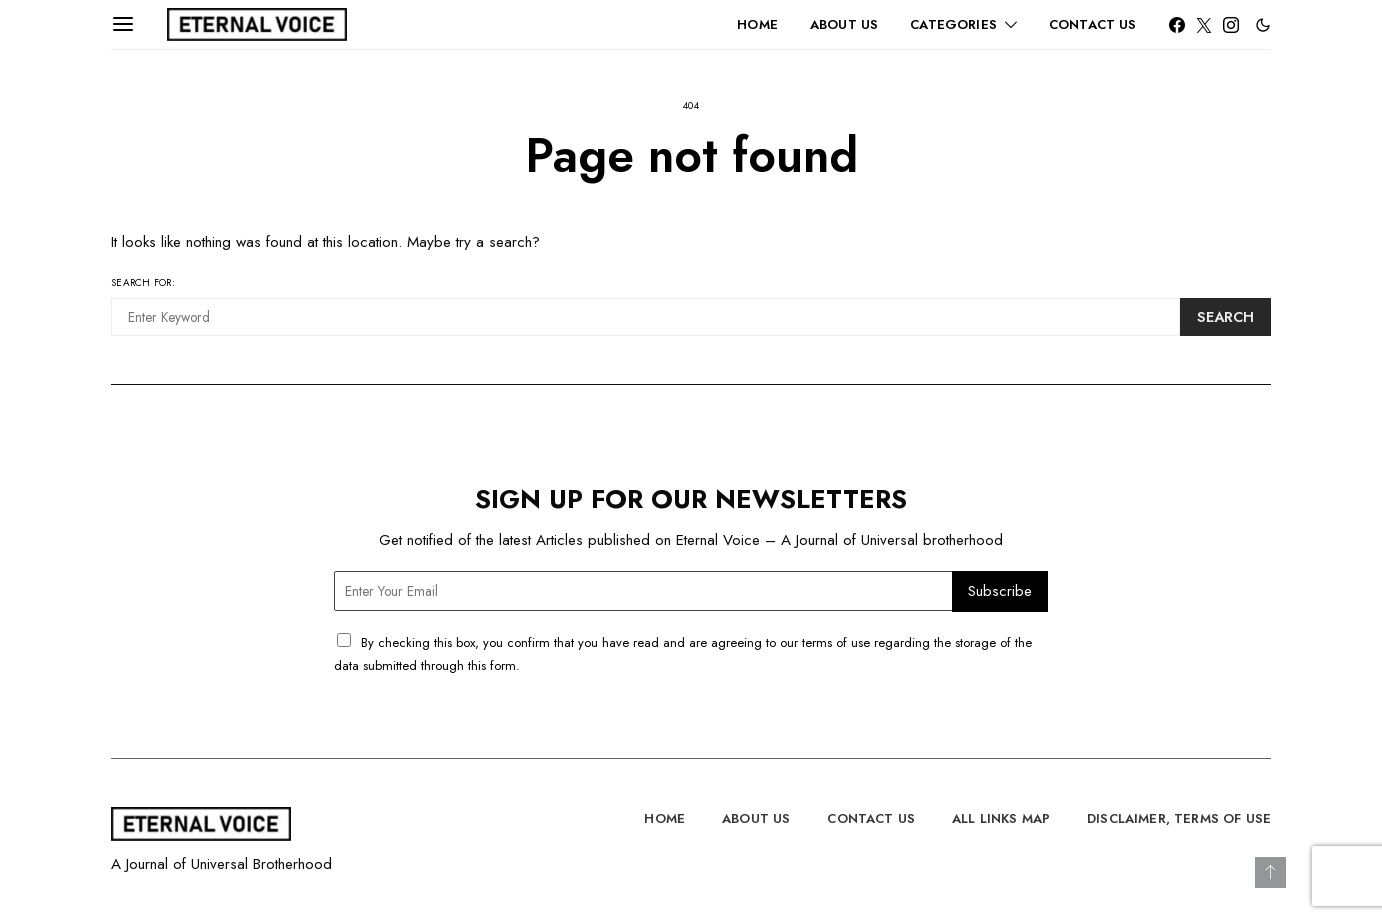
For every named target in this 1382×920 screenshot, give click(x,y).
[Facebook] (1177, 25)
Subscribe (1000, 591)
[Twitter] (1204, 25)
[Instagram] (1231, 25)
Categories (953, 24)
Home (757, 24)
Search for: (143, 282)
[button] (1263, 25)
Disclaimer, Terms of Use (1179, 818)
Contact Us (1093, 24)
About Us (844, 24)
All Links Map (1001, 818)
